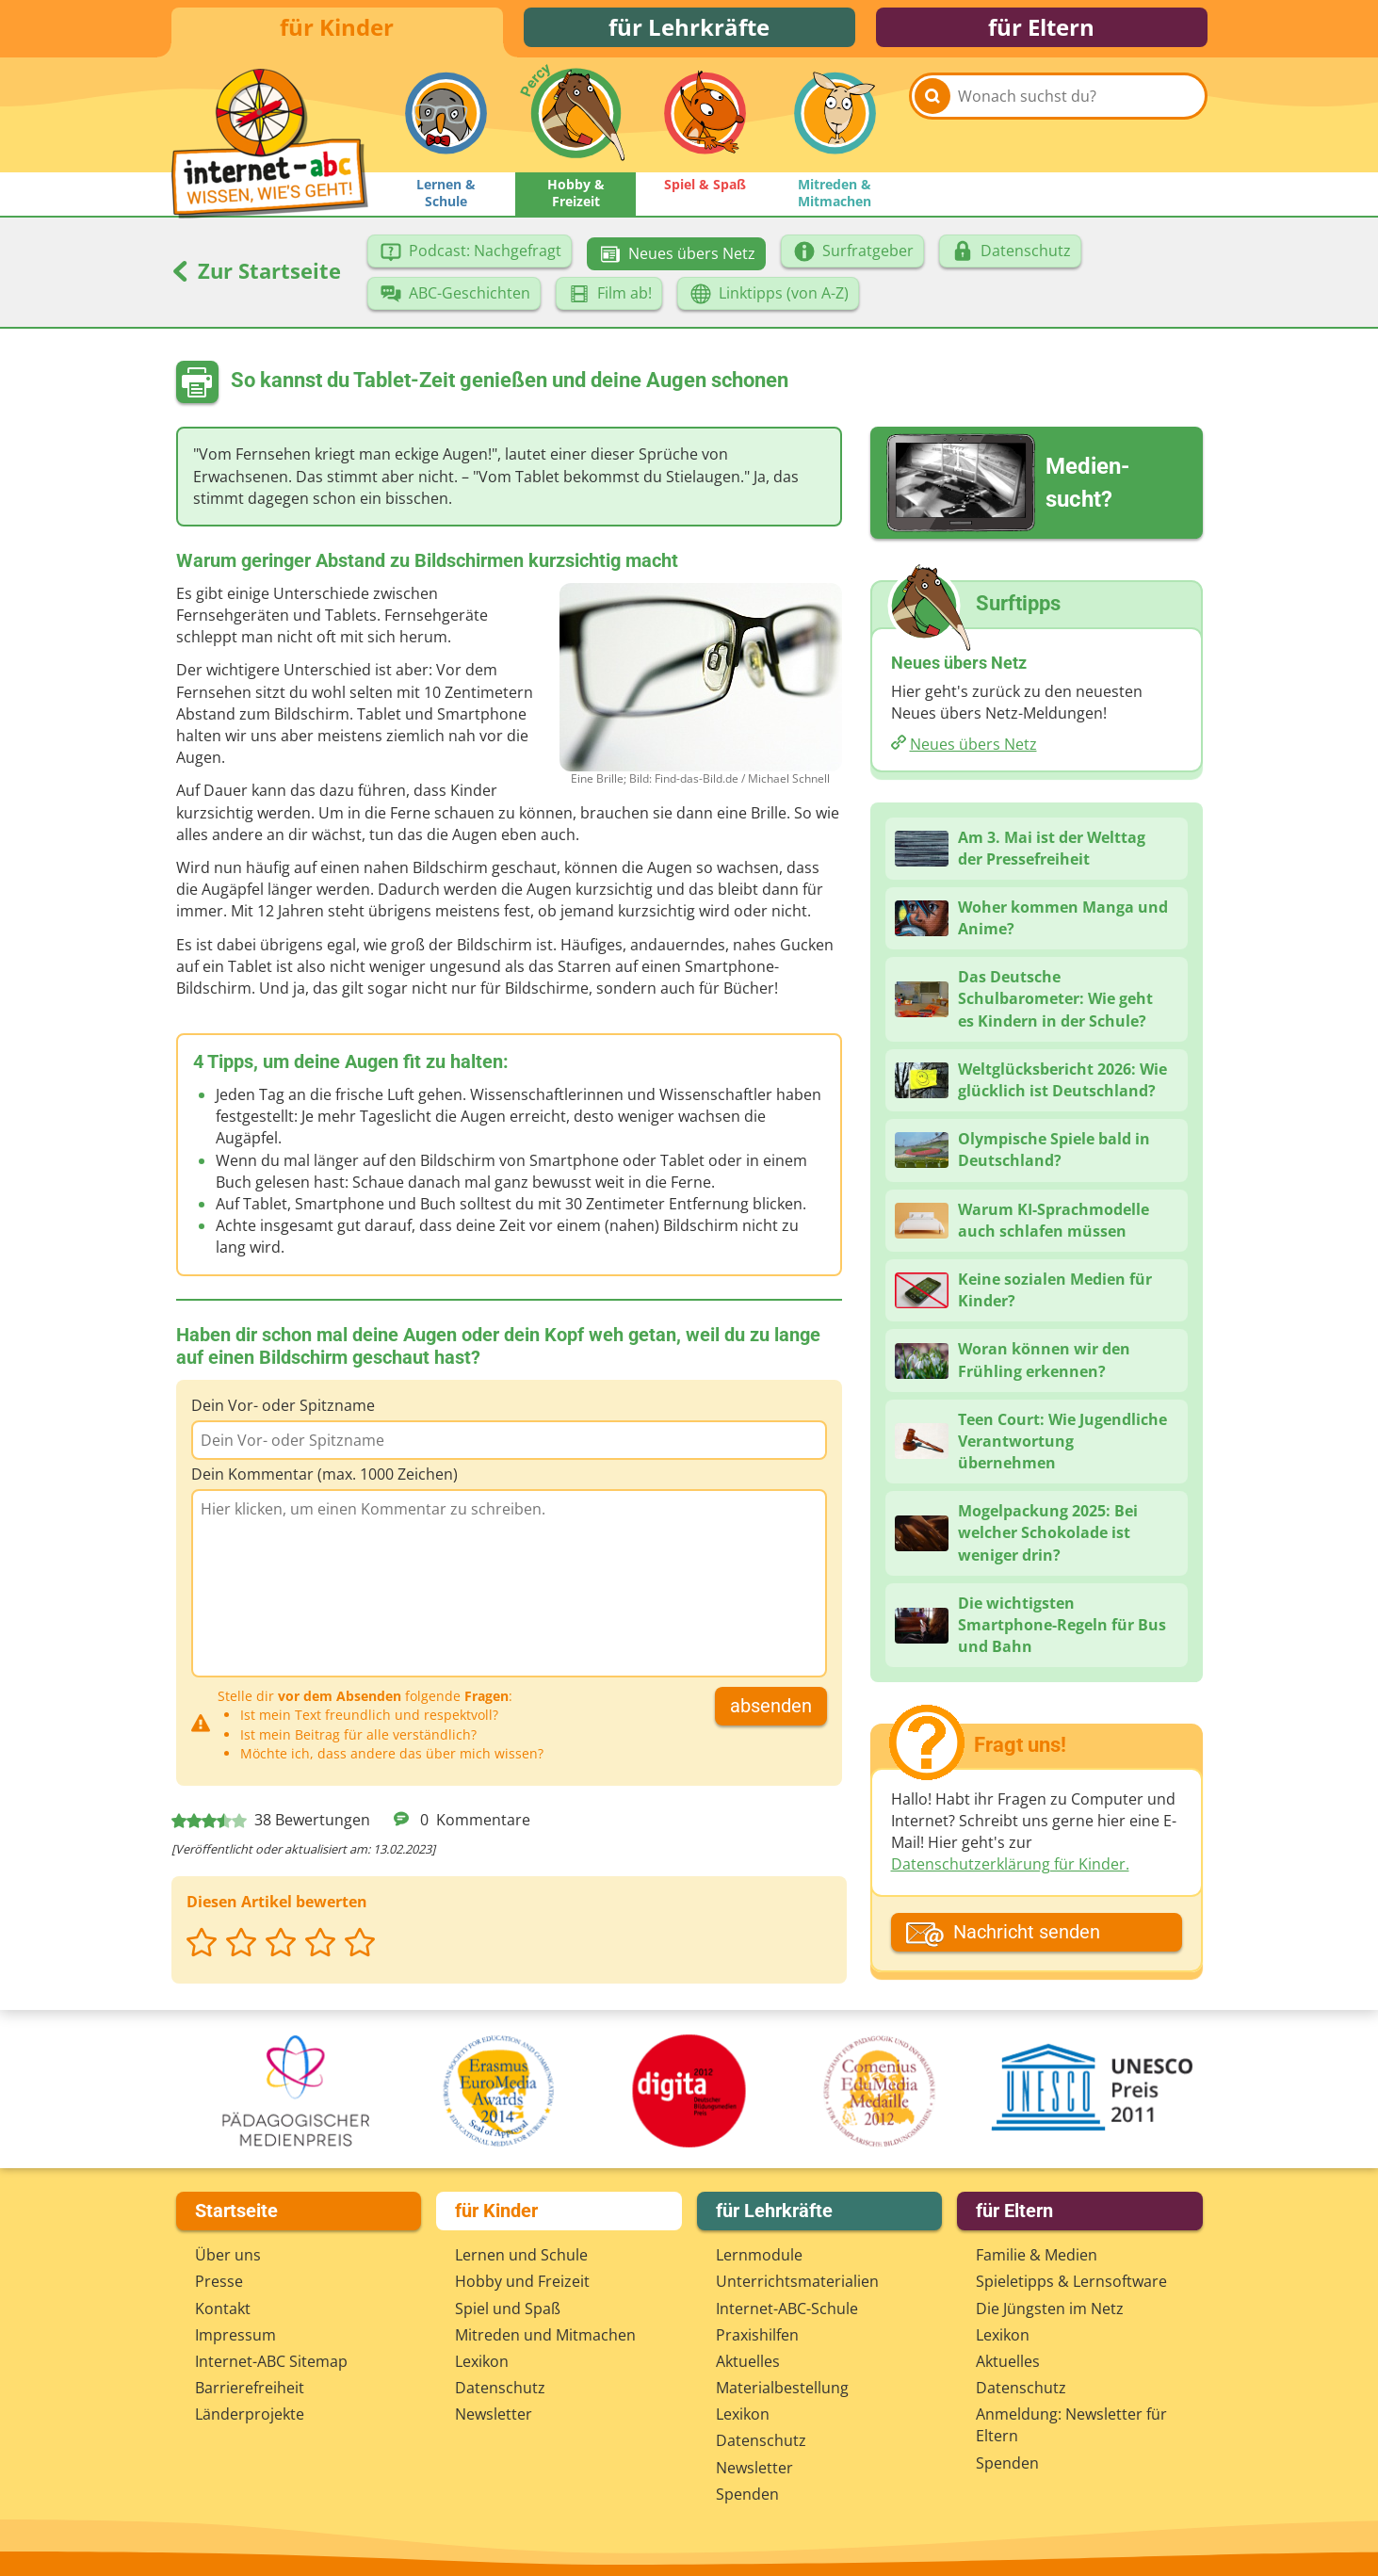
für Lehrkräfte (689, 30)
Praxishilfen (757, 2335)
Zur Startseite (256, 278)
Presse (219, 2281)
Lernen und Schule (521, 2254)
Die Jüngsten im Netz (1050, 2308)
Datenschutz (500, 2387)
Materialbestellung (782, 2387)
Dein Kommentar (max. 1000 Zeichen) (324, 1481)
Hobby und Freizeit (522, 2281)
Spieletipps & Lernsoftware (1071, 2281)
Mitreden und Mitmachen (545, 2335)
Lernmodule (759, 2254)
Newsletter (493, 2414)
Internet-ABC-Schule (787, 2308)
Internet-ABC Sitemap (271, 2361)
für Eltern (1041, 30)
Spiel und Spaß (507, 2308)
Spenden (747, 2494)
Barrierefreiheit (249, 2387)
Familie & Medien (1036, 2254)
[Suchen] (932, 124)
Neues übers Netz (973, 751)
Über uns (228, 2254)
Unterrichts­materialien (797, 2281)
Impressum (235, 2335)
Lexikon (482, 2361)
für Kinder (337, 30)
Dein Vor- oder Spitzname (283, 1412)
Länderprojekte (249, 2414)
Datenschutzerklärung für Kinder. (1010, 1871)
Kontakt (223, 2308)
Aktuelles (748, 2361)
